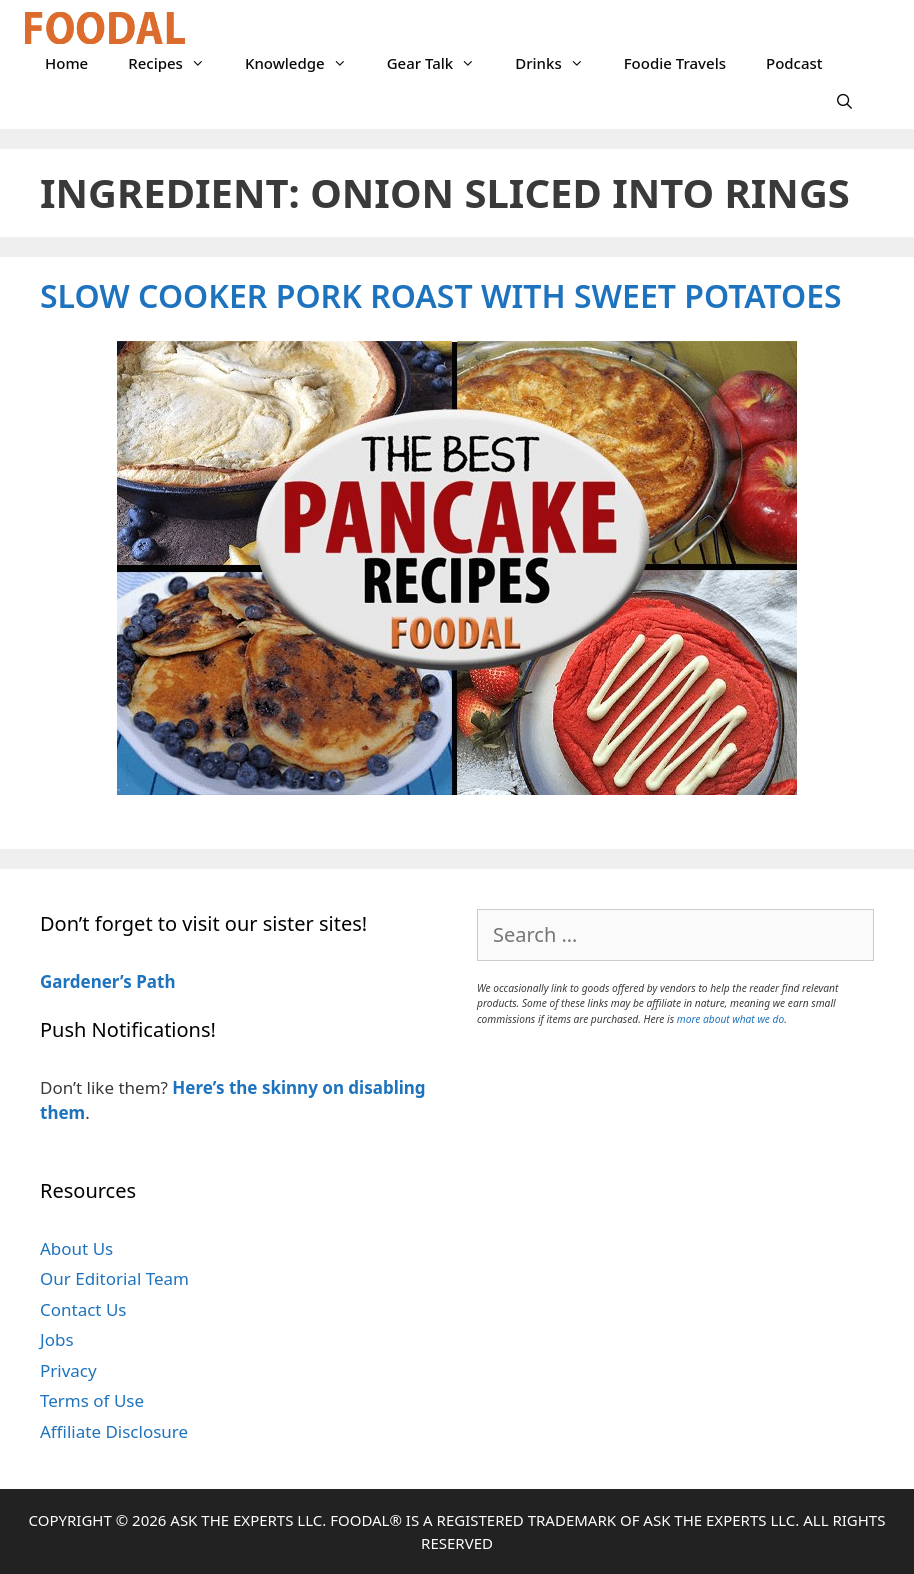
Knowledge (306, 63)
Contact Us (83, 1309)
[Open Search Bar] (844, 101)
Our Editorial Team (114, 1278)
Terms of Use (92, 1400)
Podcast (794, 63)
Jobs (57, 1339)
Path (154, 981)
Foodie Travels (675, 63)
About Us (76, 1248)
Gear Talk (441, 63)
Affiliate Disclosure (114, 1431)
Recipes (176, 63)
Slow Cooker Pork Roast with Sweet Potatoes (441, 295)
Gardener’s (86, 981)
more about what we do (730, 1019)
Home (66, 63)
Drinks (559, 63)
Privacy (68, 1370)
